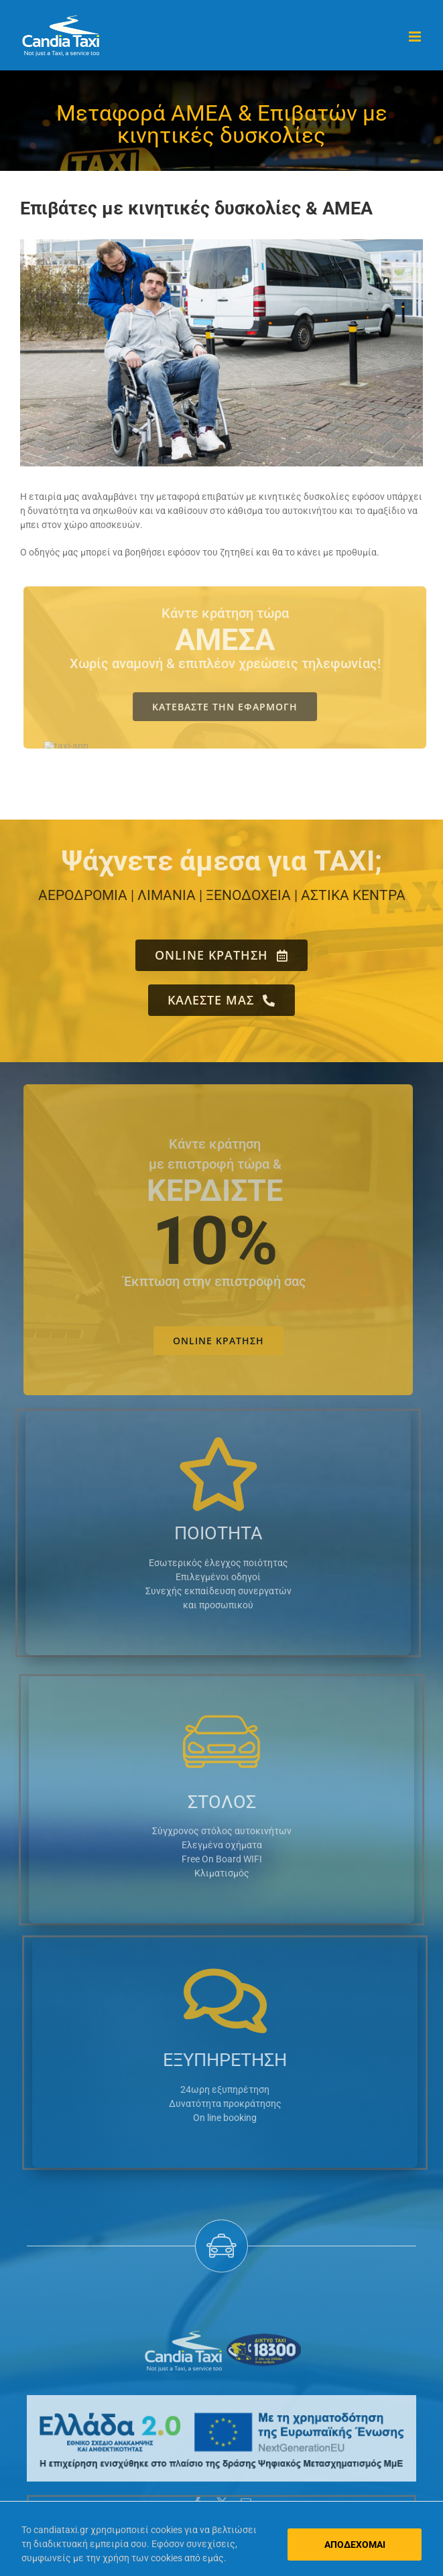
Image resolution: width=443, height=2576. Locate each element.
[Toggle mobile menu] (416, 36)
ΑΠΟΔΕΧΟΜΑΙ (354, 2544)
